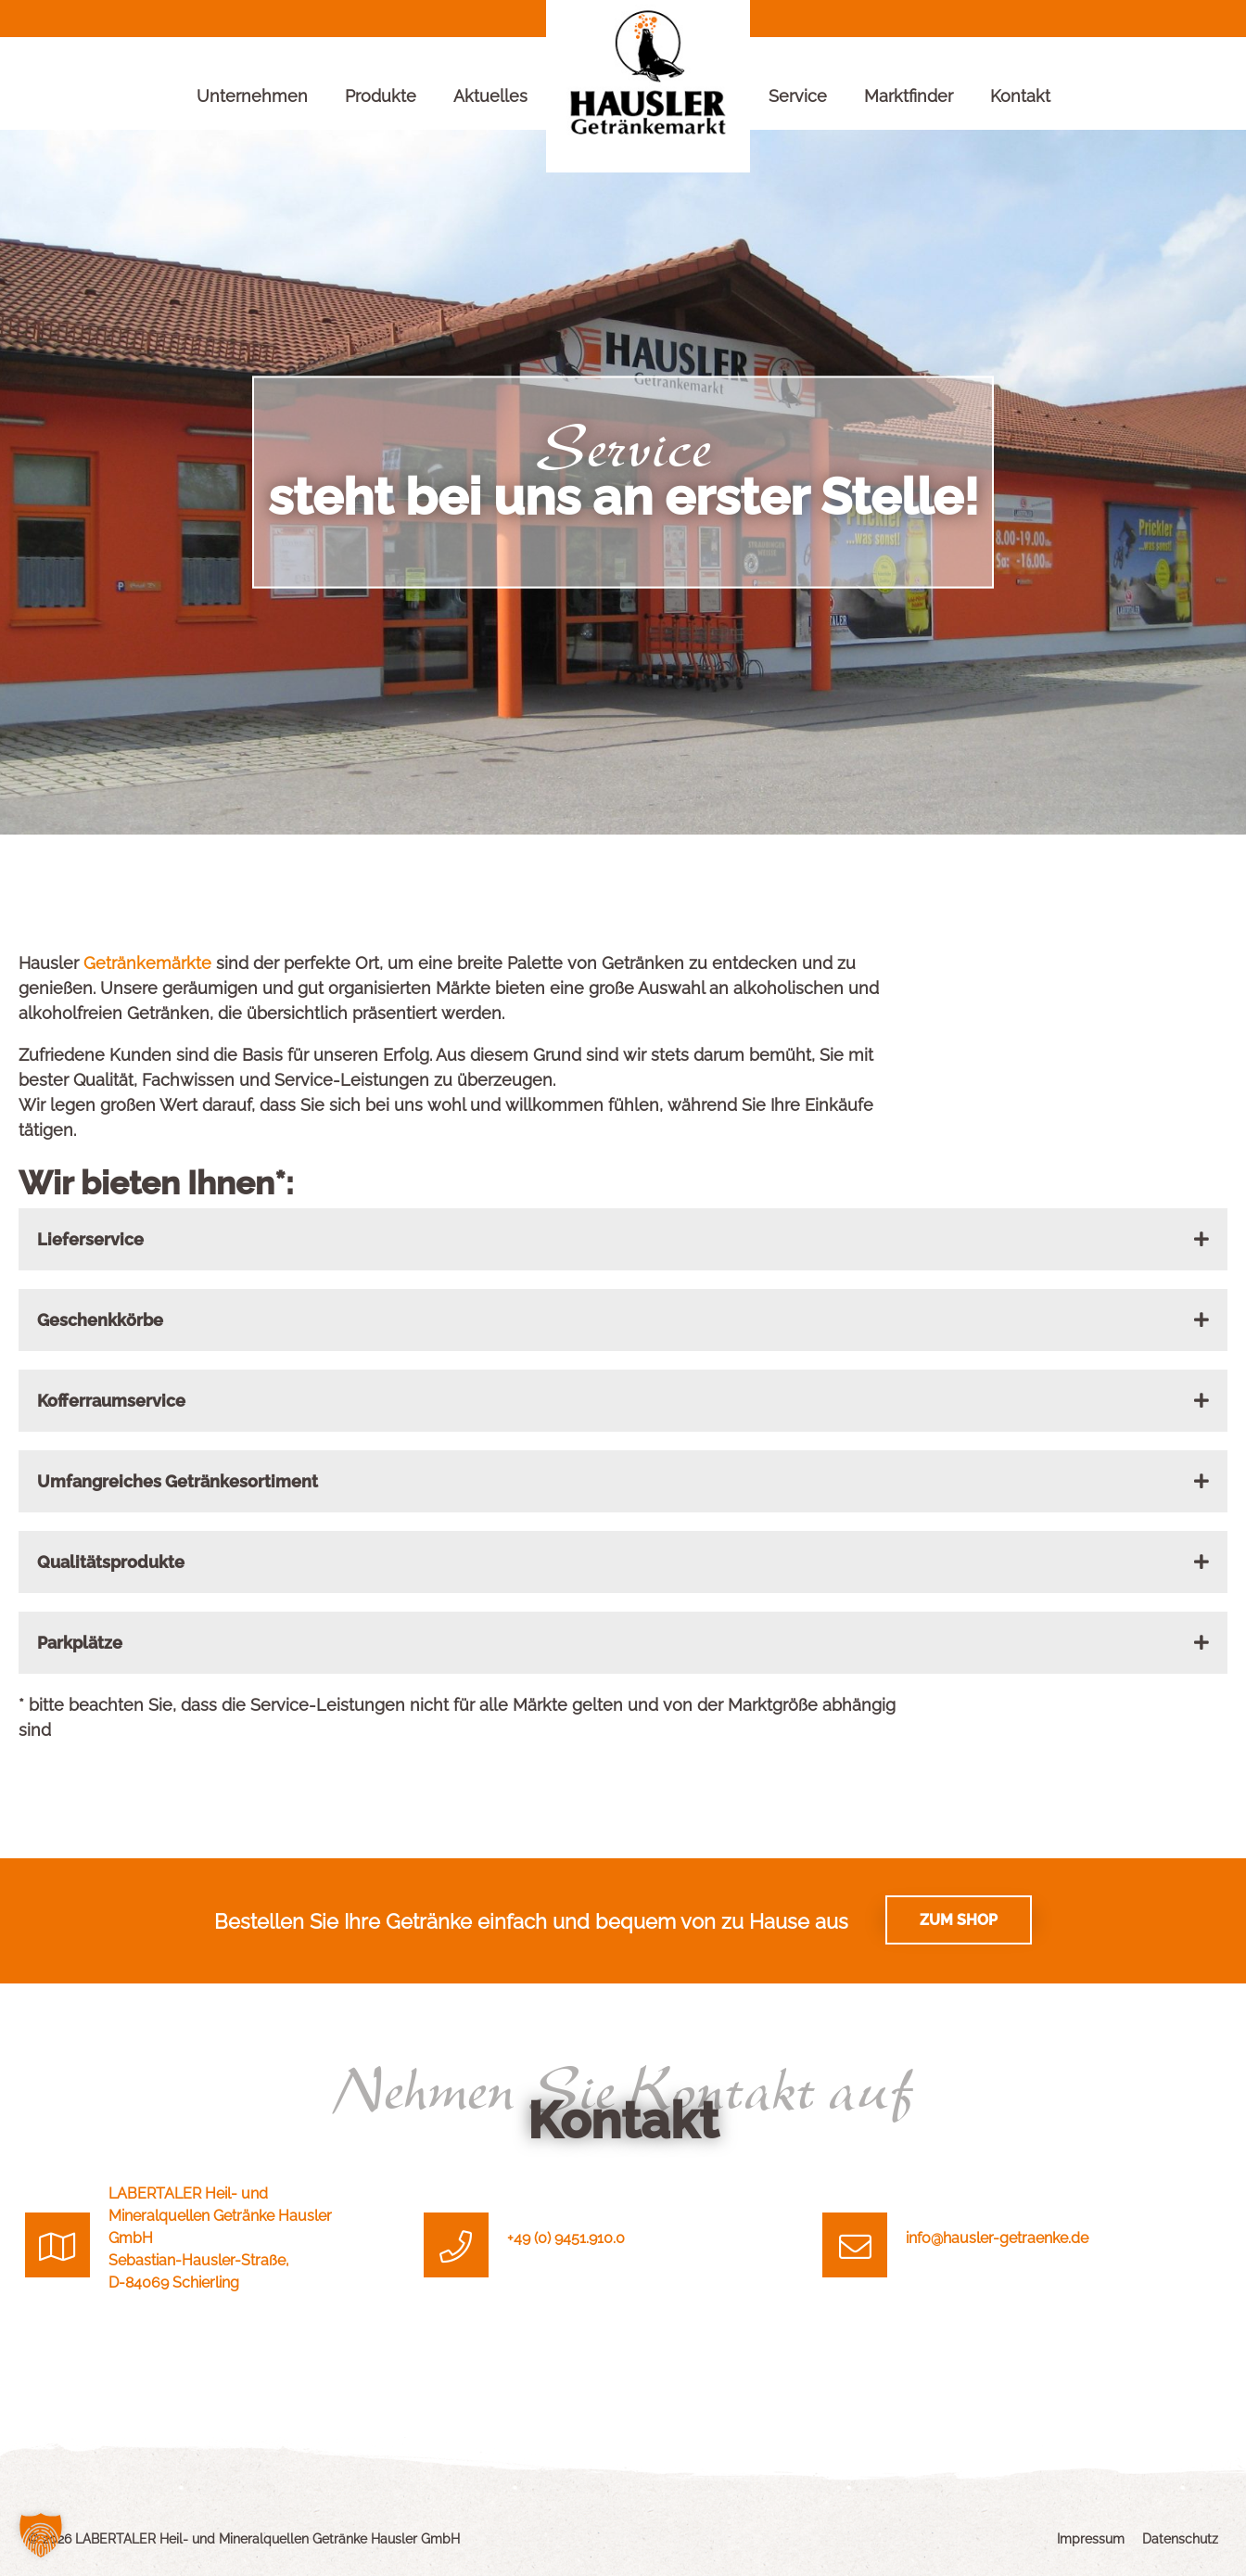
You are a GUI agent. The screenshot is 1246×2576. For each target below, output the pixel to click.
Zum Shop (959, 1920)
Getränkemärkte (149, 963)
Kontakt (1020, 96)
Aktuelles (490, 96)
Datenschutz (1180, 2538)
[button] (41, 2535)
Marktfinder (908, 96)
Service (798, 96)
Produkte (380, 96)
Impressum (1091, 2538)
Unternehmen (252, 96)
